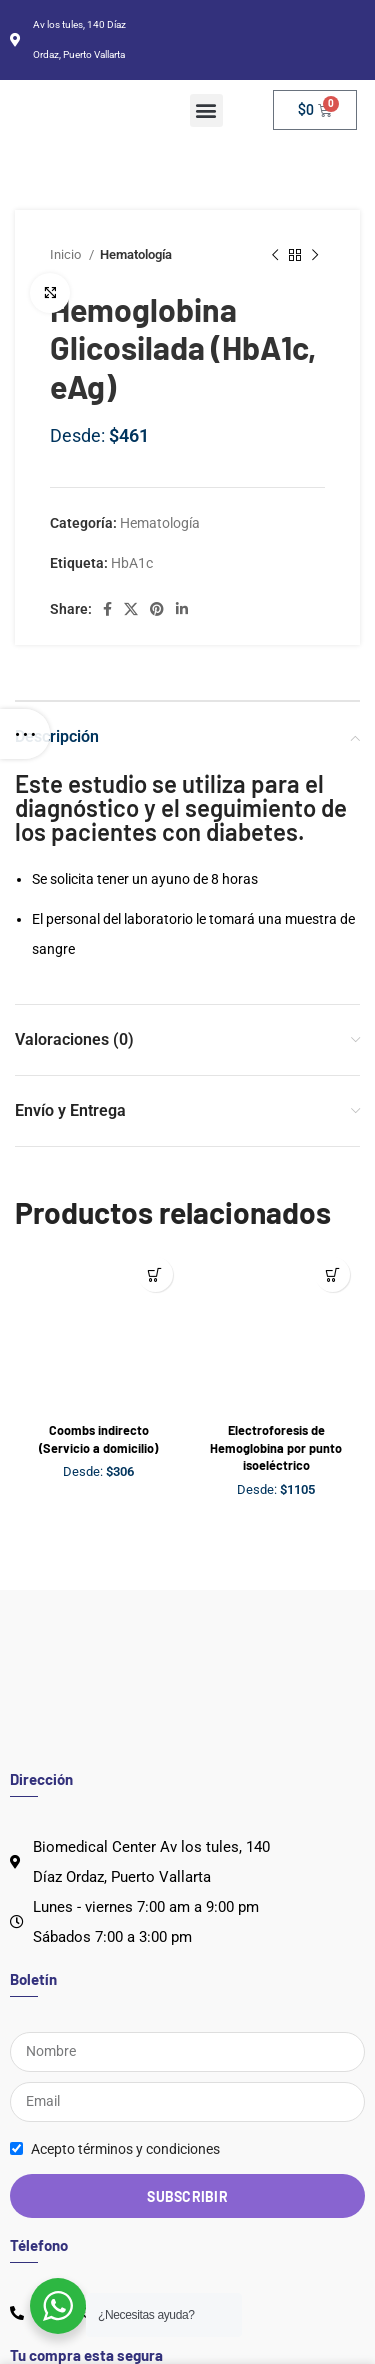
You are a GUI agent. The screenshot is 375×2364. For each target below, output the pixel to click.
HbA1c (132, 563)
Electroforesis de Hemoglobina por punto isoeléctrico (276, 1447)
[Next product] (315, 255)
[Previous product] (275, 255)
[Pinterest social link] (157, 609)
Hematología (160, 523)
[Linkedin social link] (182, 609)
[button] (206, 110)
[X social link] (131, 609)
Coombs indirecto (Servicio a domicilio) (98, 1439)
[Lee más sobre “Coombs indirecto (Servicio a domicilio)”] (155, 1274)
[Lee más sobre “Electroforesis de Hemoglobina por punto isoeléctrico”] (332, 1274)
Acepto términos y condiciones (125, 2149)
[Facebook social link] (107, 609)
